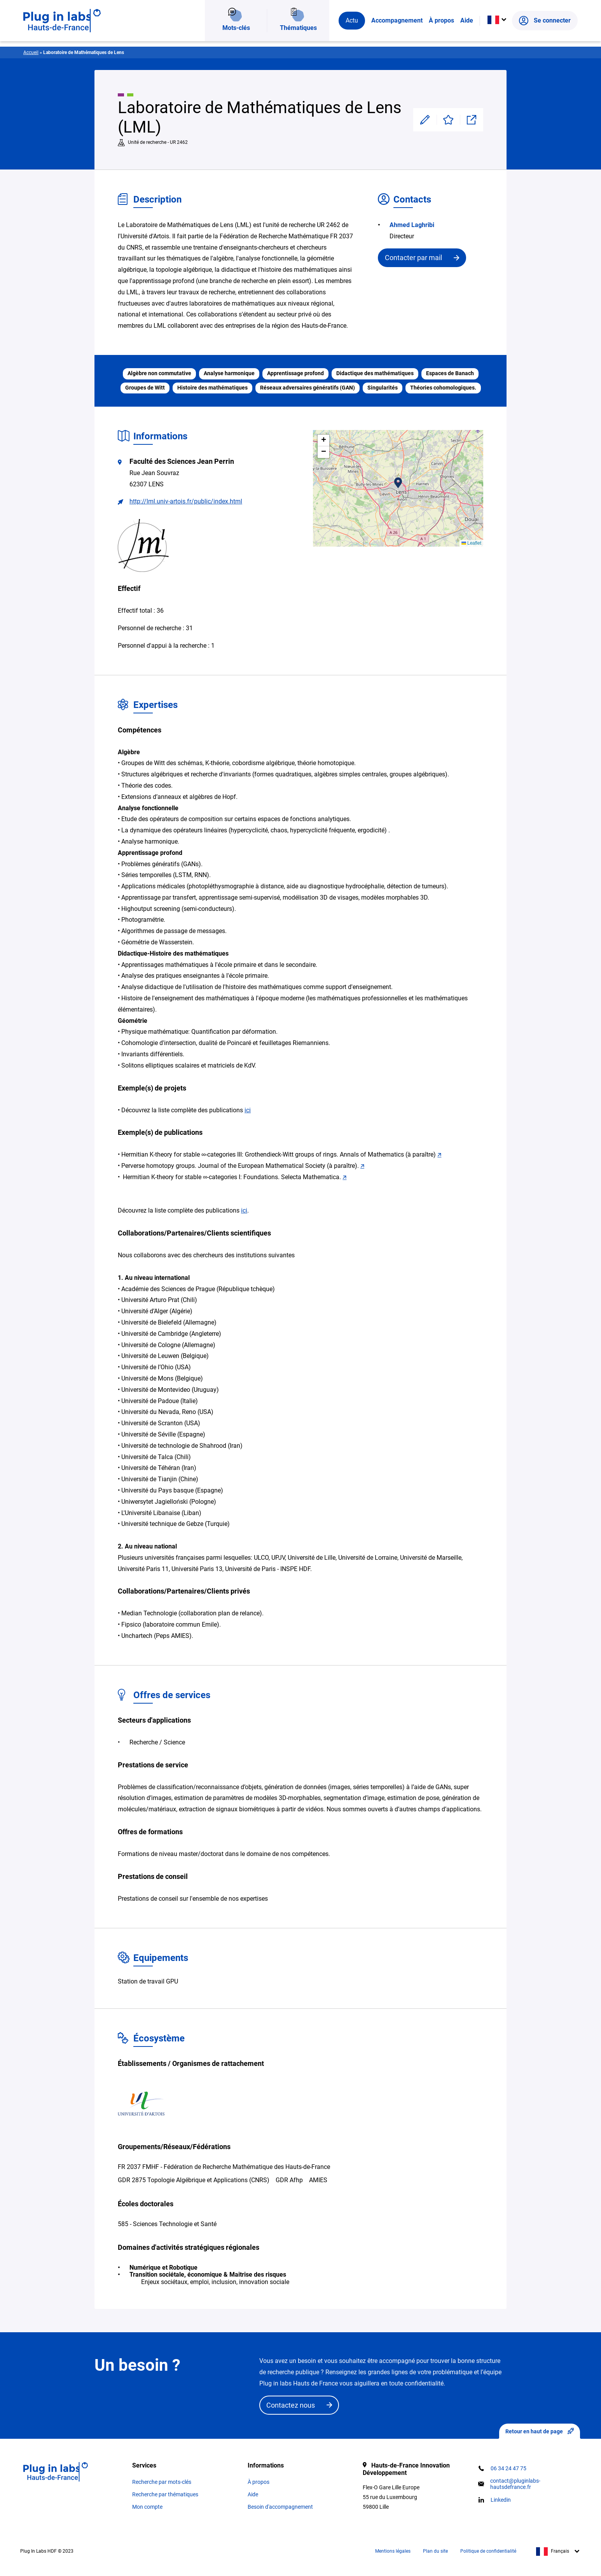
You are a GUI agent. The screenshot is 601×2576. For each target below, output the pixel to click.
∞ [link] (203, 1154)
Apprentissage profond (295, 373)
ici (248, 1110)
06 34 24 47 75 (508, 2468)
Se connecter (545, 33)
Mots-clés (236, 33)
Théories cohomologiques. (443, 387)
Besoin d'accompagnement (280, 2507)
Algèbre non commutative (159, 373)
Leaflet (471, 543)
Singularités (382, 387)
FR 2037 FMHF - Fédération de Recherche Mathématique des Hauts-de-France (224, 2167)
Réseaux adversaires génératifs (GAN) (307, 387)
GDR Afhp (289, 2180)
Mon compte (147, 2507)
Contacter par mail (413, 257)
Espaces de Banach (450, 373)
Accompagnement (397, 33)
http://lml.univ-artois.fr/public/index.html (185, 501)
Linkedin (501, 2500)
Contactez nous (290, 2405)
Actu (352, 33)
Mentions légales (393, 2551)
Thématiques (298, 33)
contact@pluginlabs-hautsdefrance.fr (515, 2484)
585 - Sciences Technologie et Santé (167, 2224)
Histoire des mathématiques (212, 387)
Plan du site (435, 2551)
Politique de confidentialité (488, 2551)
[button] (398, 482)
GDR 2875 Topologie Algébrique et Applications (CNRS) (193, 2180)
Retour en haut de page (539, 2431)
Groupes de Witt (145, 387)
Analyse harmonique (229, 373)
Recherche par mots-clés (161, 2482)
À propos (441, 33)
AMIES (318, 2180)
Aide (466, 33)
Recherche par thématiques (165, 2494)
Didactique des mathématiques (375, 373)
